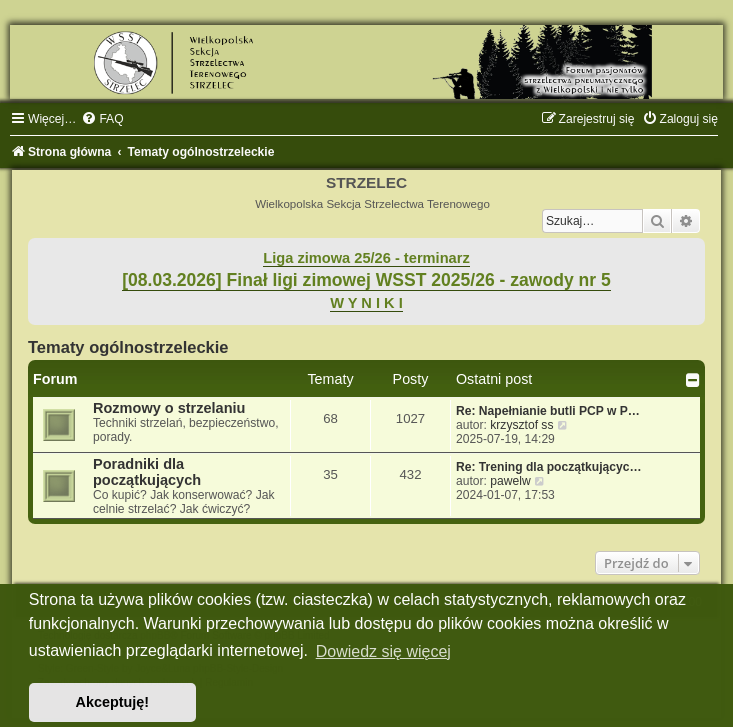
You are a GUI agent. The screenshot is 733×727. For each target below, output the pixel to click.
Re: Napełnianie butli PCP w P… (548, 411)
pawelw (510, 481)
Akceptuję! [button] (113, 702)
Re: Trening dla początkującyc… (549, 467)
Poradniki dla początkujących (147, 472)
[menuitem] (102, 119)
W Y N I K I (366, 303)
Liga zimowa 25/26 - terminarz (366, 258)
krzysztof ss (521, 425)
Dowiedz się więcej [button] (383, 651)
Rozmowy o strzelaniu (169, 408)
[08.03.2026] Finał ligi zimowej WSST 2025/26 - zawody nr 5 (366, 280)
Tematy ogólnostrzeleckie (128, 347)
